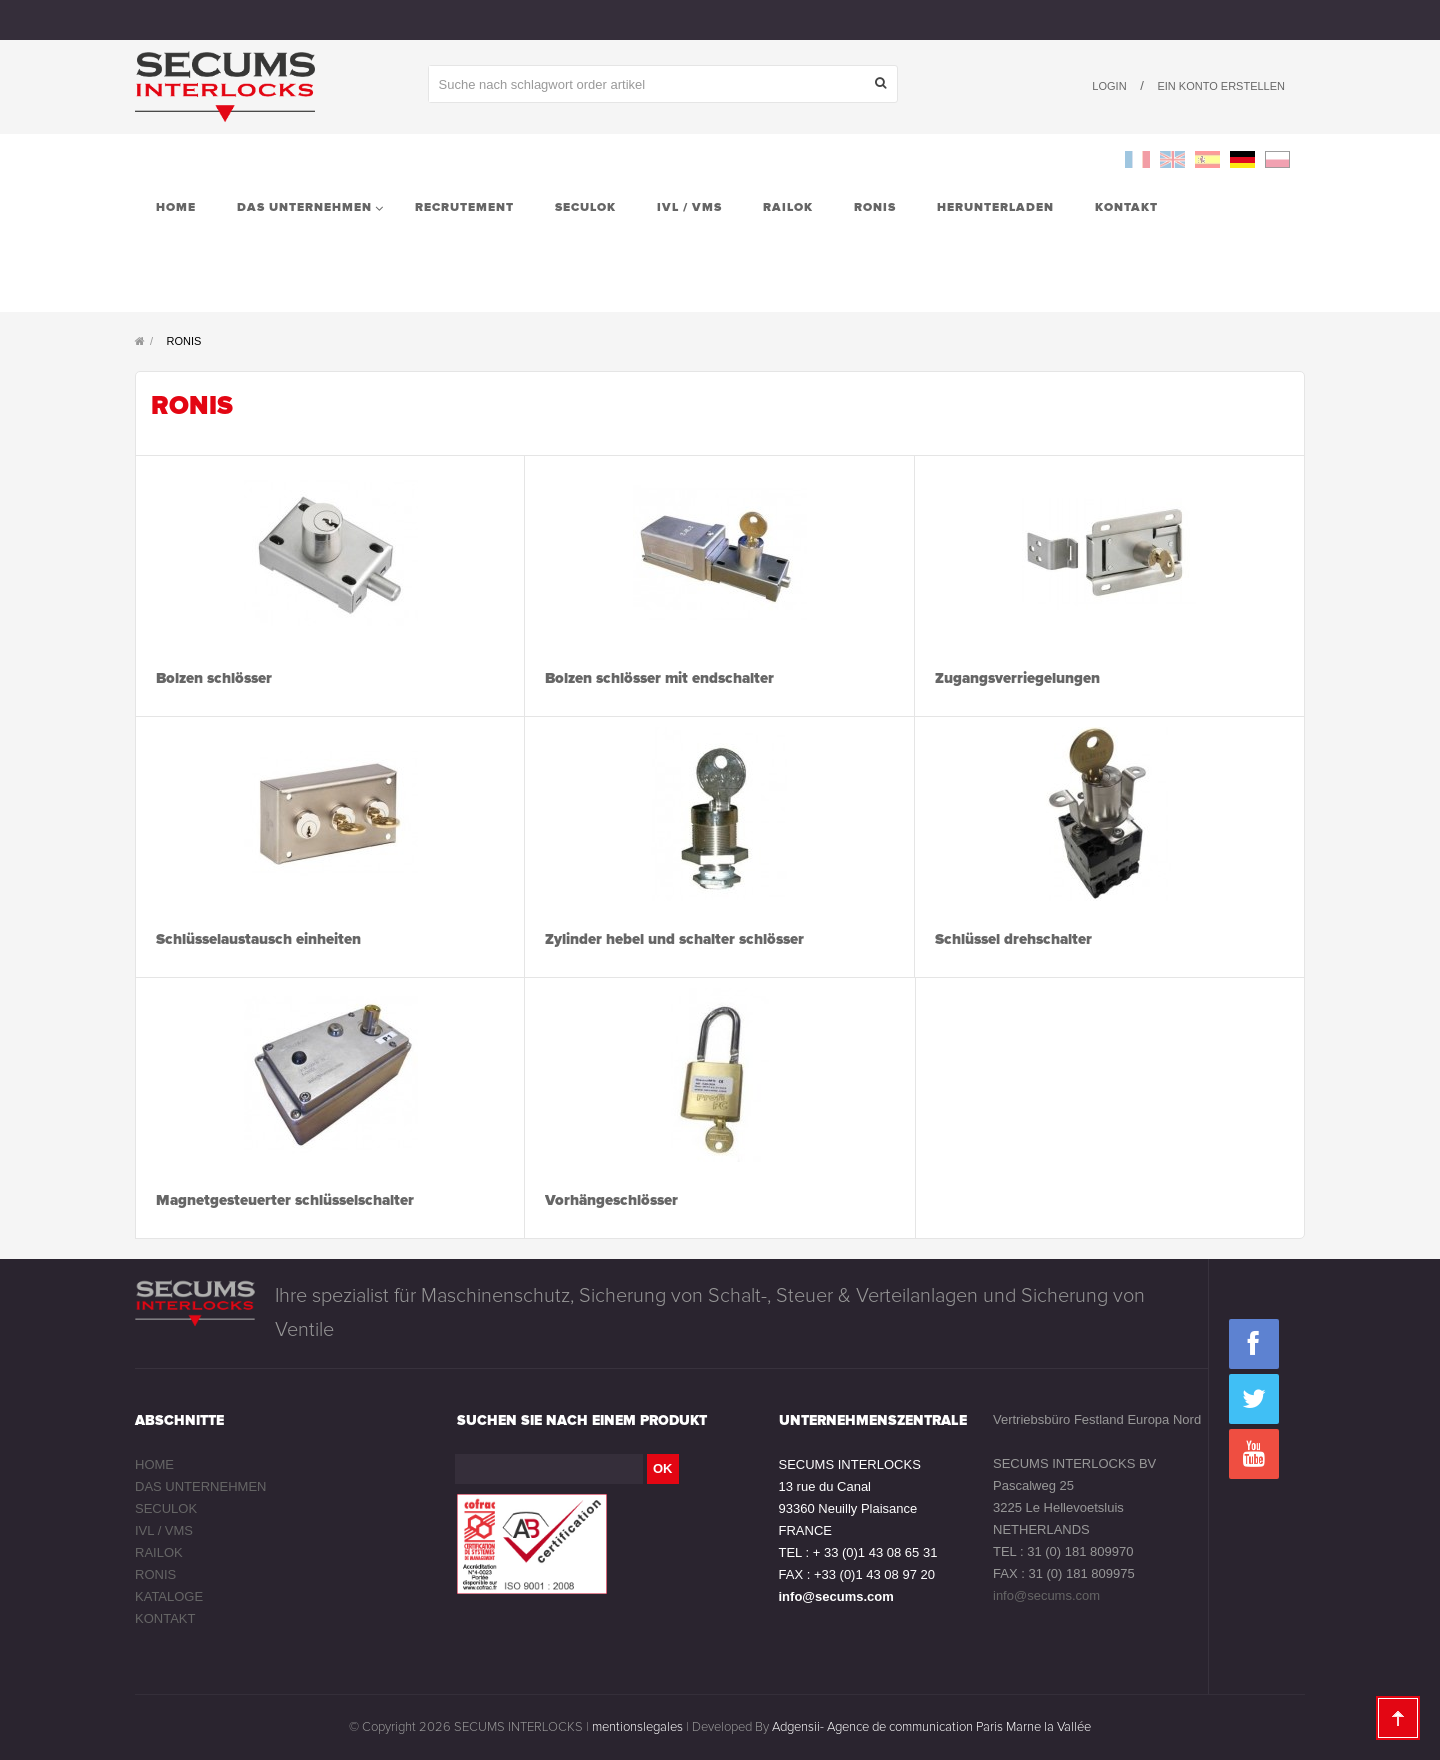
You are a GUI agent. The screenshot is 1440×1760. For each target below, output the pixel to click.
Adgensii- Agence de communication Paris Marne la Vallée (931, 1727)
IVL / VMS (164, 1530)
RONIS (155, 1574)
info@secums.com (836, 1596)
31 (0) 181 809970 (1080, 1551)
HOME (154, 1464)
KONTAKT (165, 1618)
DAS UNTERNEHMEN (200, 1486)
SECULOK (166, 1508)
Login (1109, 86)
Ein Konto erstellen (1221, 86)
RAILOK (159, 1552)
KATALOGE (169, 1596)
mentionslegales (637, 1727)
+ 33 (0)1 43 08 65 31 (875, 1552)
